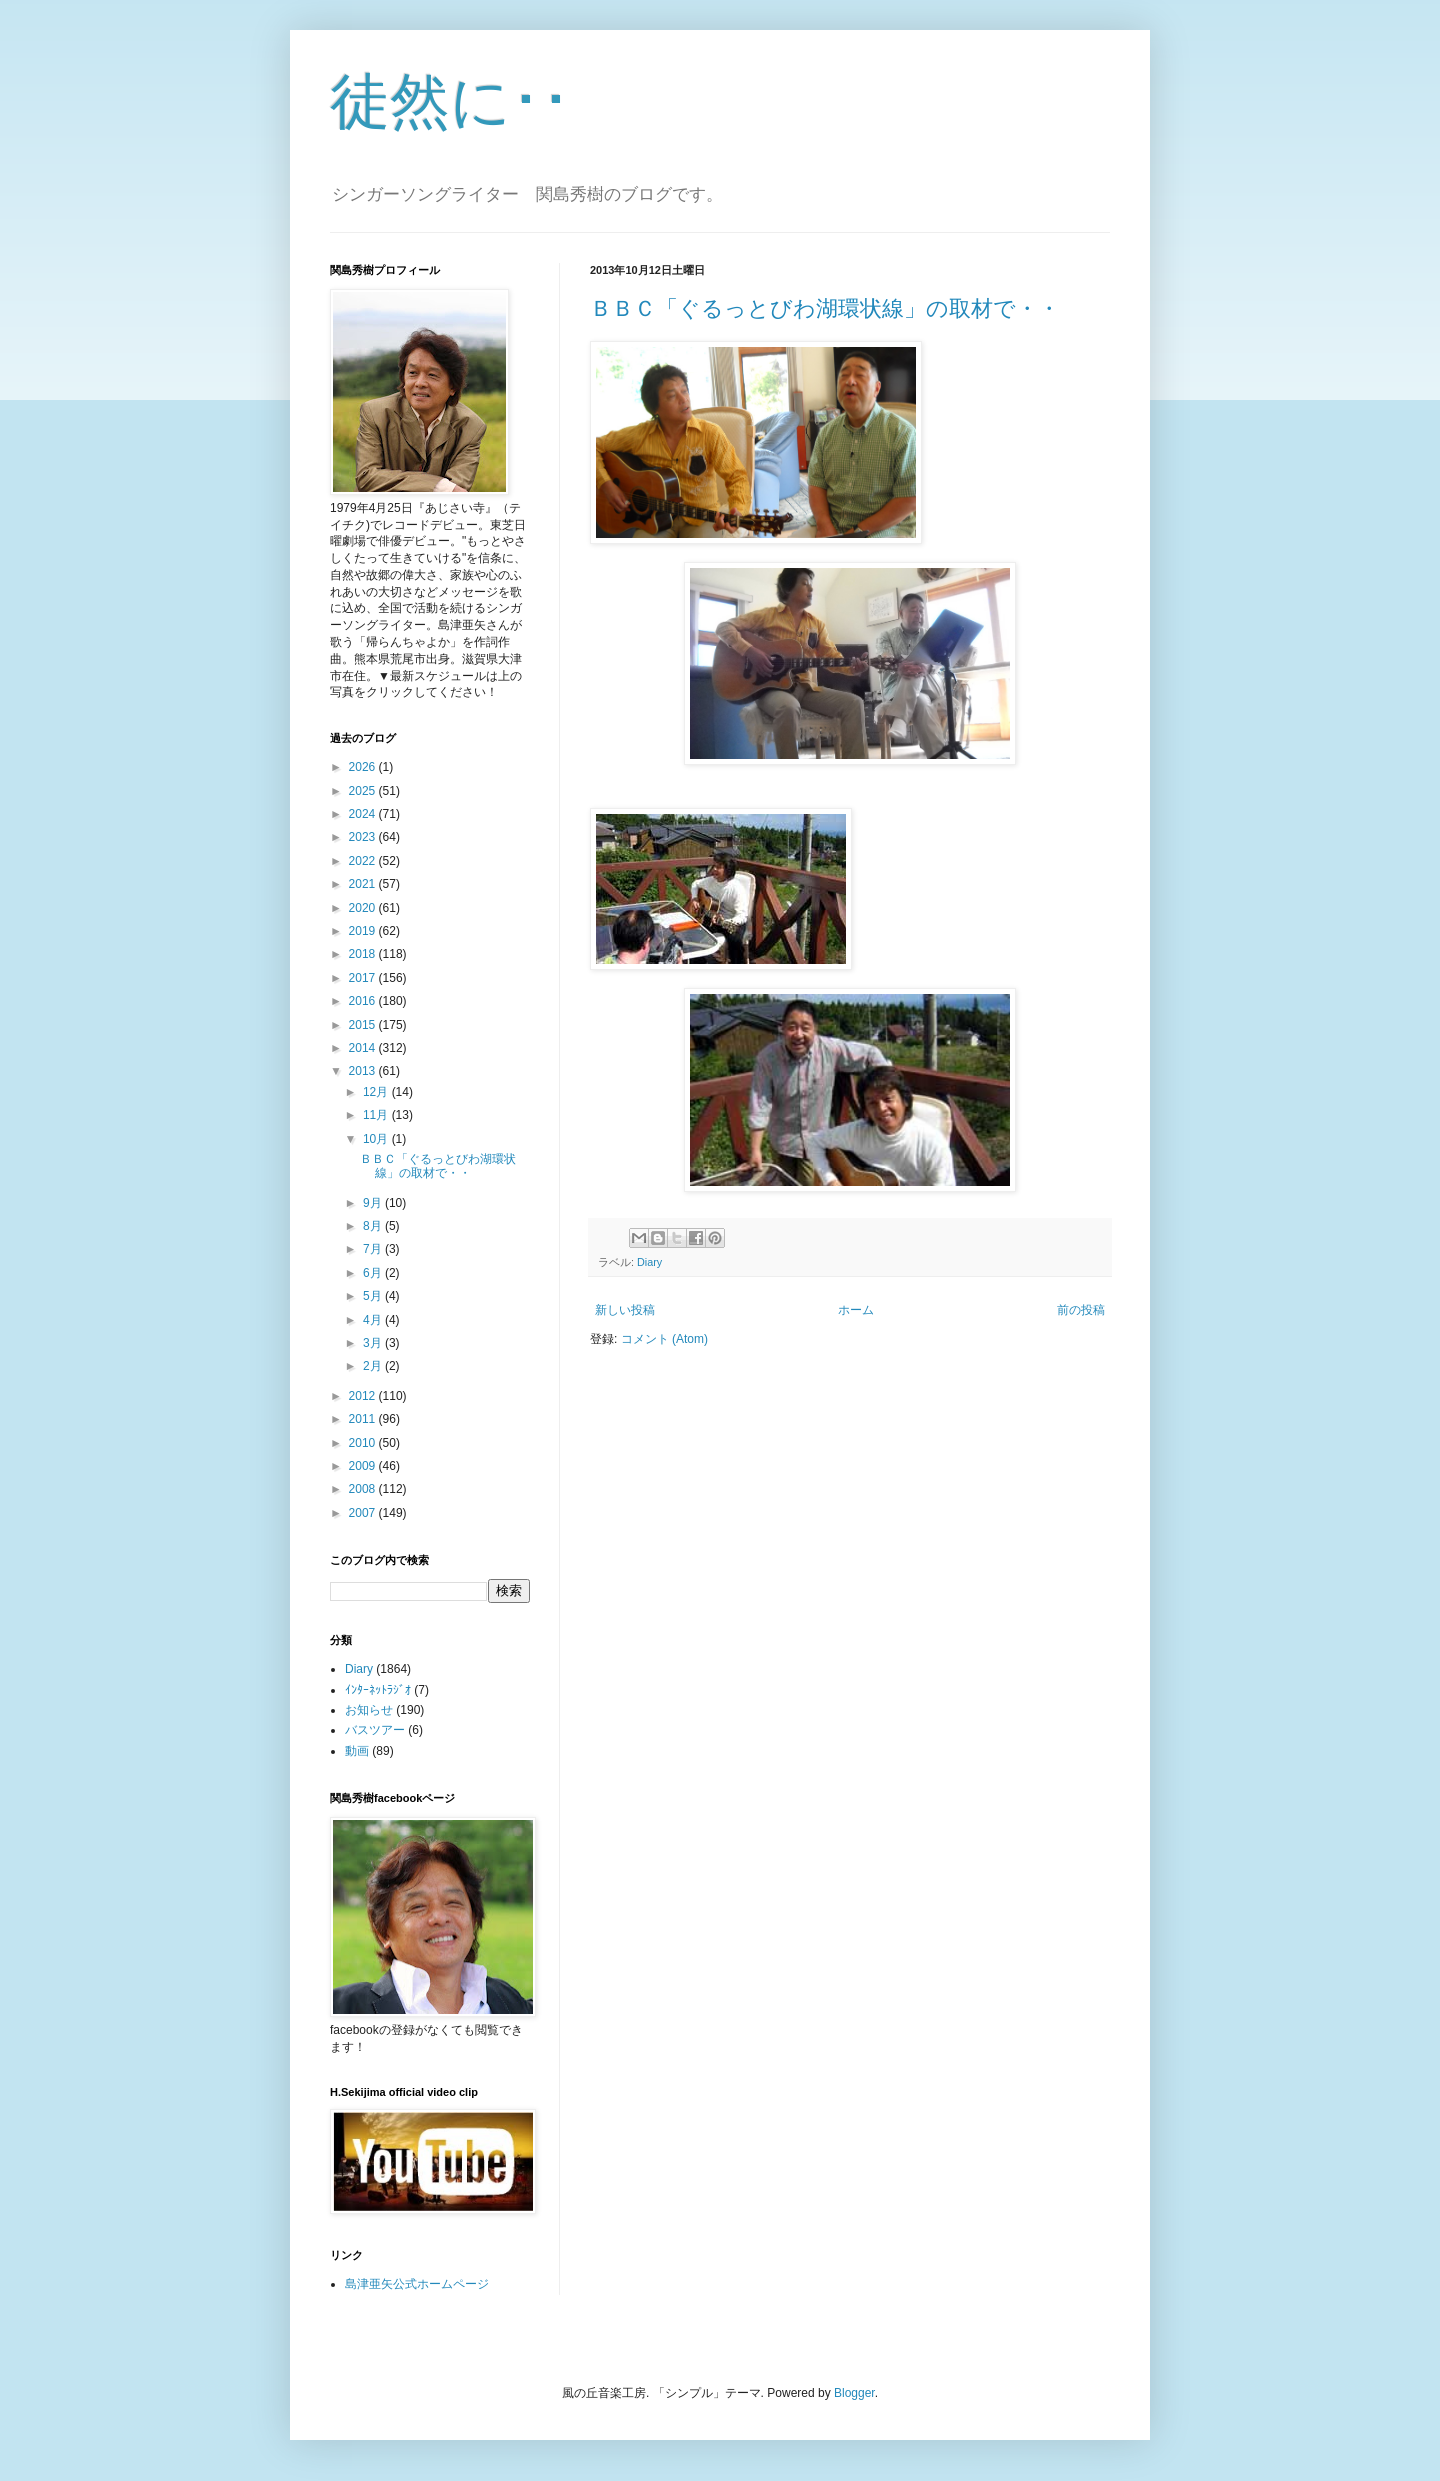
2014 (364, 1048)
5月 (374, 1296)
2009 (364, 1466)
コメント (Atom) (664, 1339)
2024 (364, 814)
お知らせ (369, 1710)
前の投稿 (1081, 1310)
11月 (377, 1115)
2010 (364, 1443)
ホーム (856, 1310)
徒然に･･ (450, 101)
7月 (374, 1249)
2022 (364, 861)
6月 (374, 1273)
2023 (364, 837)
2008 (364, 1489)
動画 (357, 1751)
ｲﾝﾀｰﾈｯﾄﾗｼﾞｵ (378, 1690)
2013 (364, 1071)
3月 (374, 1343)
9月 (374, 1203)
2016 (364, 1001)
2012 (364, 1396)
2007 (364, 1513)
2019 (364, 931)
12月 (377, 1092)
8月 (374, 1226)
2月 (374, 1366)
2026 (364, 767)
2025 (364, 791)
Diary (649, 1262)
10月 (377, 1139)
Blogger (854, 2393)
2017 (364, 978)
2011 (364, 1419)
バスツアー (375, 1730)
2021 (364, 884)
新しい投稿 (625, 1310)
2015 (364, 1025)
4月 (374, 1320)
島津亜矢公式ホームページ (417, 2284)
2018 (364, 954)
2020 (364, 908)
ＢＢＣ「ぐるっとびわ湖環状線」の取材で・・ (825, 308)
